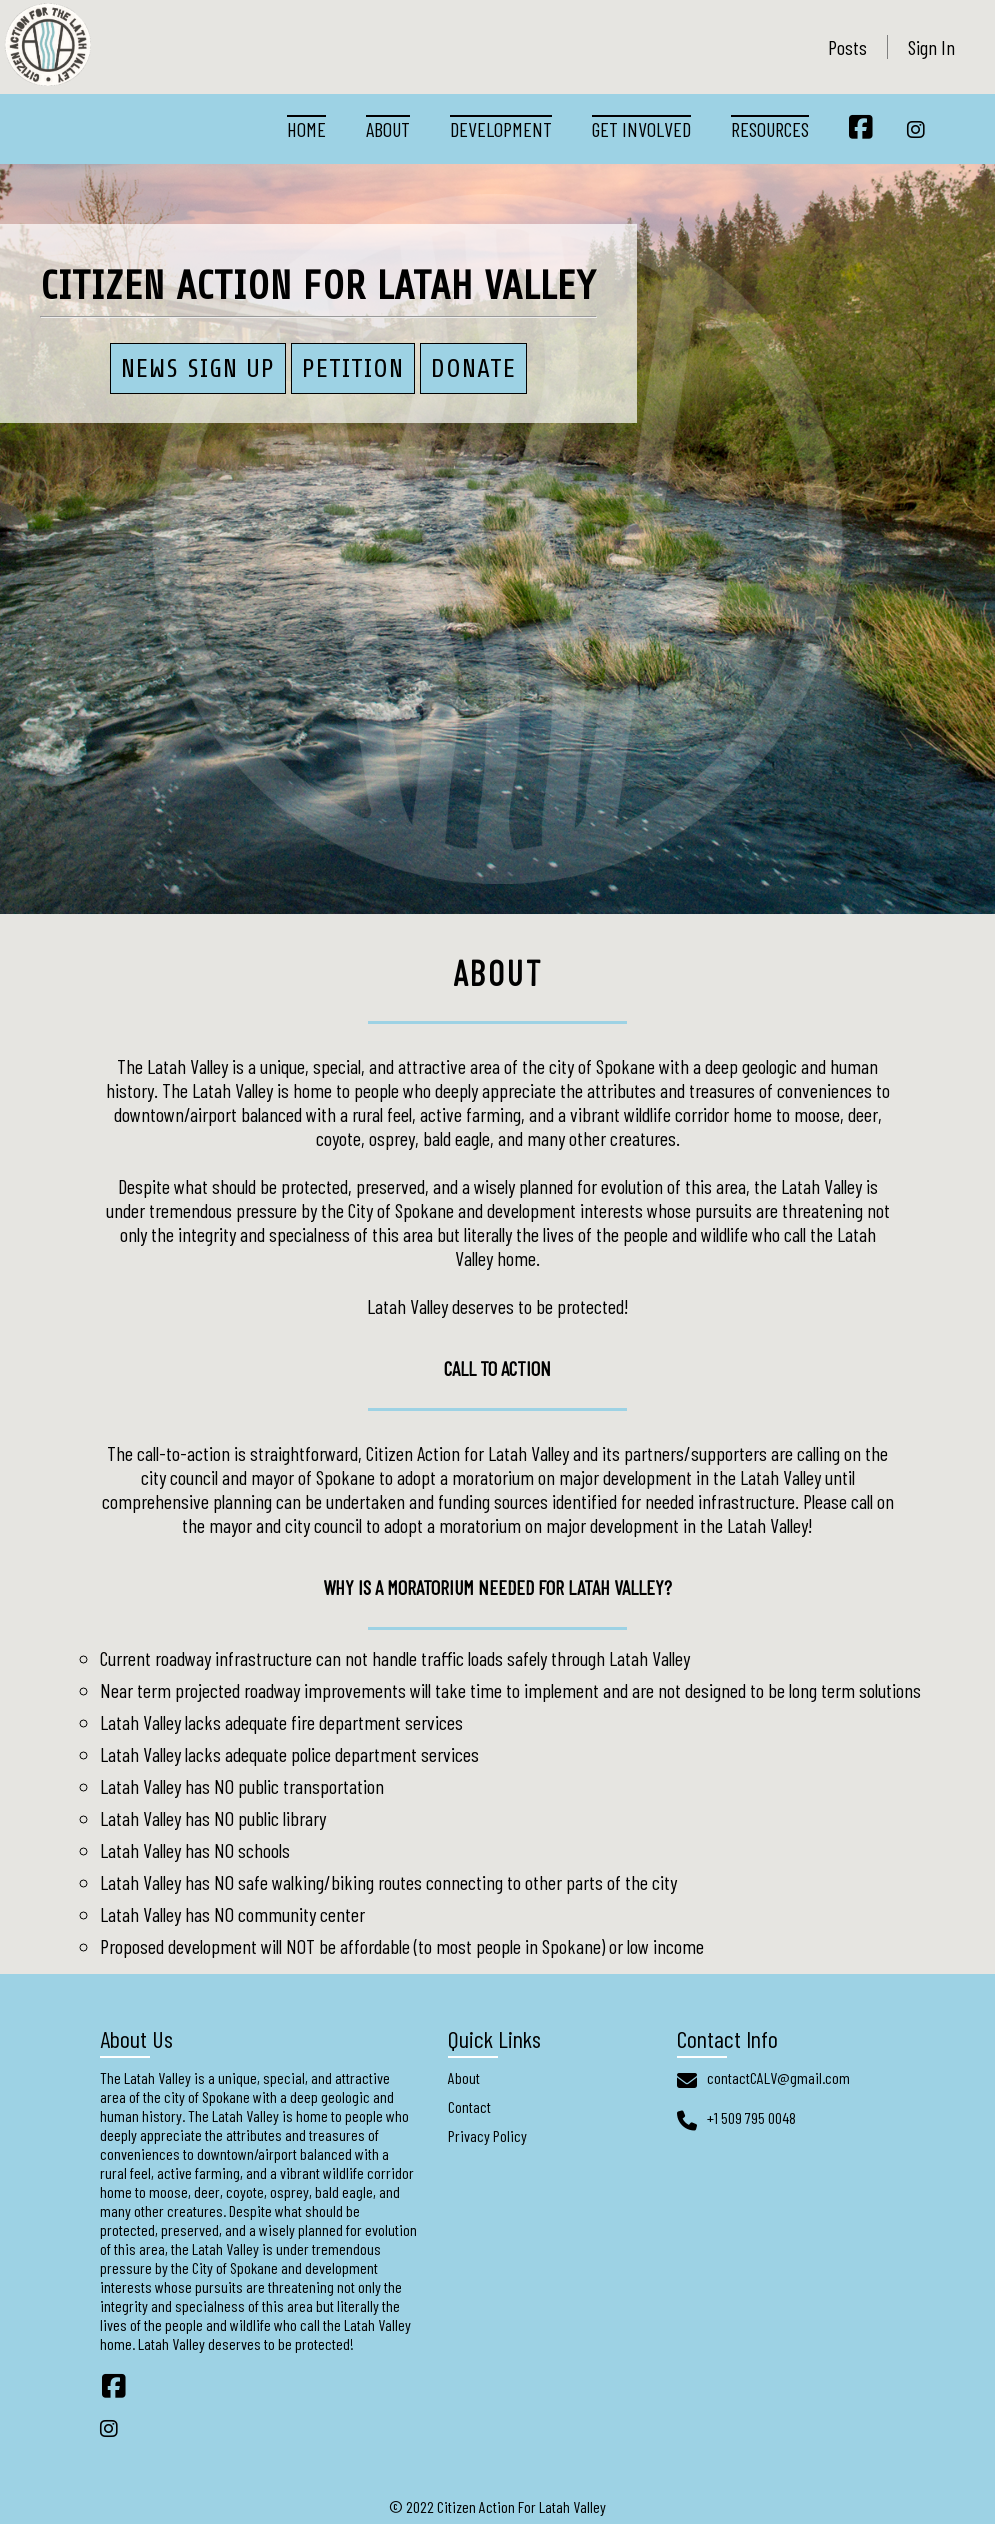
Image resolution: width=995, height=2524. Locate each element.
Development (501, 129)
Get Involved (641, 129)
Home (306, 129)
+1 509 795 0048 (751, 2117)
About (388, 129)
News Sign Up (198, 368)
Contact (469, 2106)
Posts (847, 47)
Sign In (931, 47)
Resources (770, 129)
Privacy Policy (487, 2135)
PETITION (353, 368)
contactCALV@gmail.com (778, 2077)
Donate (473, 368)
